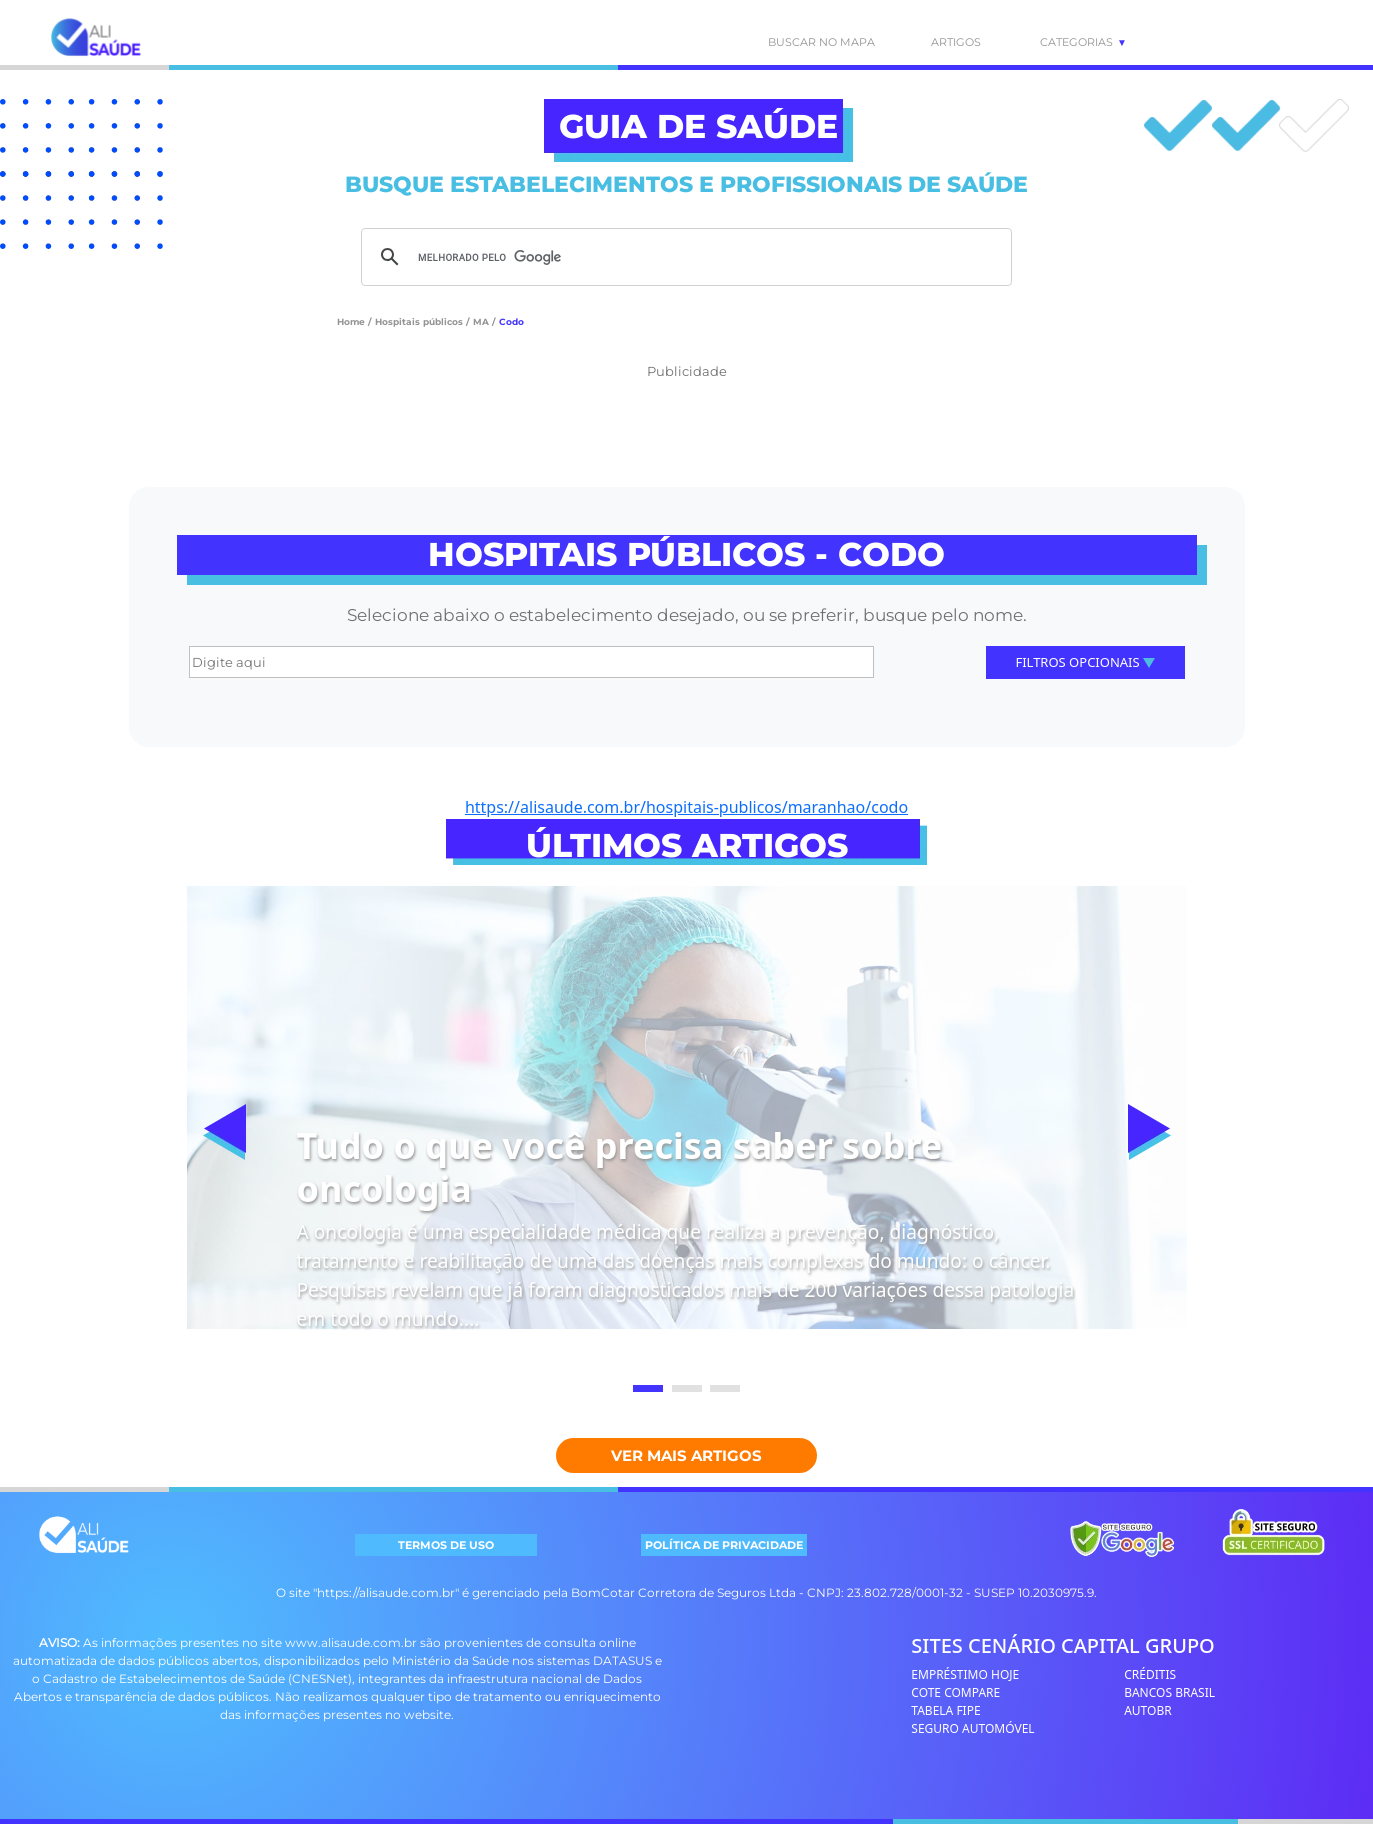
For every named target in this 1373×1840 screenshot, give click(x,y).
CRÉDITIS (1150, 1674)
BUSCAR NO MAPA (800, 42)
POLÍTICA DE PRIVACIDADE (724, 1545)
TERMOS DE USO (446, 1545)
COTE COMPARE (955, 1692)
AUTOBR (1148, 1710)
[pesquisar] (683, 257)
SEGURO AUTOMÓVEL (972, 1728)
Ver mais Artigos (686, 1455)
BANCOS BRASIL (1169, 1692)
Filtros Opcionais (1085, 662)
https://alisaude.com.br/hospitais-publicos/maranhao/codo (686, 807)
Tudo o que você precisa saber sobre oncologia (620, 1167)
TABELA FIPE (945, 1710)
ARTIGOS (956, 42)
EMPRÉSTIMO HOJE (965, 1674)
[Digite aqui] (532, 662)
